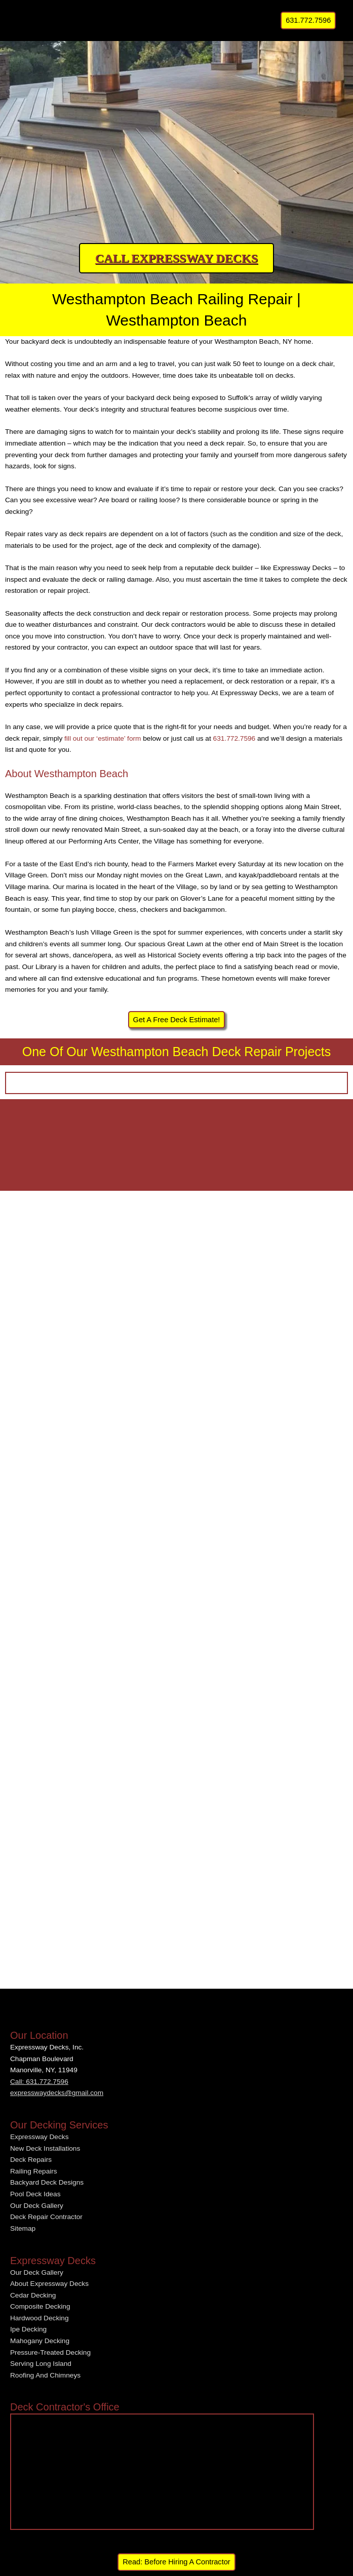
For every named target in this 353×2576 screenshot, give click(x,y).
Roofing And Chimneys (45, 2375)
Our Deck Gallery (36, 2205)
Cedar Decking (33, 2295)
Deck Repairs (31, 2159)
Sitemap (22, 2228)
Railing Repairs (33, 2171)
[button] (308, 20)
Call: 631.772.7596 (39, 2081)
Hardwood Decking (39, 2318)
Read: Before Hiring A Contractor (176, 2562)
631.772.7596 (234, 738)
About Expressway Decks (49, 2283)
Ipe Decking (28, 2329)
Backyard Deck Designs (47, 2182)
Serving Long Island (40, 2363)
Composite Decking (40, 2306)
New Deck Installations (45, 2148)
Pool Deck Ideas (35, 2194)
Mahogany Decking (39, 2341)
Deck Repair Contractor (46, 2217)
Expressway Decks (39, 2137)
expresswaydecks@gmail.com (56, 2093)
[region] (176, 144)
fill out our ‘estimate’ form (102, 738)
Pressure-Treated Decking (50, 2352)
